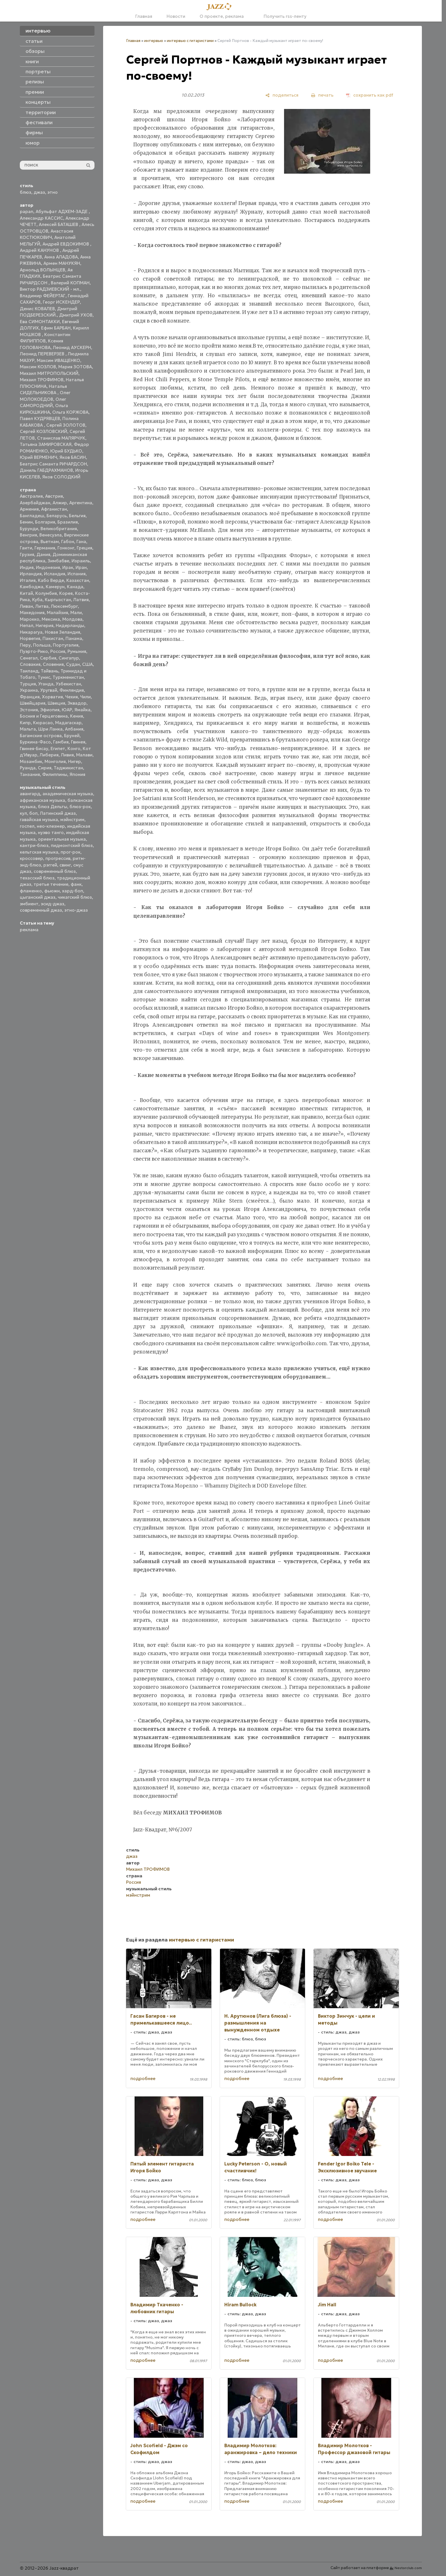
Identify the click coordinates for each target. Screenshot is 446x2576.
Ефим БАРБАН (56, 328)
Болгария (45, 522)
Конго (73, 748)
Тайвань (49, 671)
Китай (26, 593)
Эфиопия (49, 709)
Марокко (29, 619)
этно (52, 192)
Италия (28, 580)
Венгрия (28, 535)
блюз (25, 192)
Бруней (72, 735)
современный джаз (41, 910)
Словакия (30, 664)
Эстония (29, 709)
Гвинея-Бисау (34, 748)
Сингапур (69, 658)
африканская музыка (42, 800)
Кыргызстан (58, 599)
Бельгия (77, 515)
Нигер (74, 761)
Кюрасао (43, 722)
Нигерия (44, 625)
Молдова (72, 619)
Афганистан (54, 509)
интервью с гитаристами (190, 40)
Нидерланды (70, 625)
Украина (29, 690)
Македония (32, 612)
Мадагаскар (68, 722)
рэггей (50, 865)
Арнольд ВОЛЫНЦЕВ (42, 270)
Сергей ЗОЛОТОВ (65, 425)
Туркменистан (68, 677)
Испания (76, 573)
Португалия (65, 645)
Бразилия (67, 522)
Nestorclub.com (408, 2568)
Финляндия (71, 690)
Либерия (49, 755)
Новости (176, 16)
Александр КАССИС (41, 218)
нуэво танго (51, 832)
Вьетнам (49, 541)
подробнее (142, 2078)
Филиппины (54, 774)
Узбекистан (68, 684)
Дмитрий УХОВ (75, 315)
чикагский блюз (75, 897)
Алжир (60, 502)
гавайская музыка (39, 819)
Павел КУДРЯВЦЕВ (40, 418)
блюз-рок (80, 806)
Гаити (26, 548)
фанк (76, 884)
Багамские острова (41, 735)
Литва (42, 606)
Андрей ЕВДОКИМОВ (66, 244)
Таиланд (29, 671)
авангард (30, 793)
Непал (26, 625)
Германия (44, 548)
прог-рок (70, 852)
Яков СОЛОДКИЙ (61, 477)
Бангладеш (32, 515)
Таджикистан (68, 767)
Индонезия (48, 567)
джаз (39, 192)
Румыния (76, 651)
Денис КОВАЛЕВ (37, 308)
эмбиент (29, 903)
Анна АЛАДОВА (61, 257)
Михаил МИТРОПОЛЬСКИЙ (49, 373)
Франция (30, 696)
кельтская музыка (39, 852)
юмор (33, 143)
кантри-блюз (34, 845)
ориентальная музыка (62, 839)
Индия (27, 567)
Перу (25, 645)
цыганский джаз (37, 897)
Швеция (56, 703)
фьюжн (52, 891)
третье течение (51, 884)
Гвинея (78, 742)
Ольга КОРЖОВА (70, 412)
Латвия (81, 599)
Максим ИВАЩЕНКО (58, 360)
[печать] (322, 95)
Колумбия (46, 593)
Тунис (44, 677)
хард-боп (72, 891)
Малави (84, 755)
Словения (53, 664)
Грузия (27, 554)
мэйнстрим (72, 819)
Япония (77, 774)
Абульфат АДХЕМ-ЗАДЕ (62, 211)
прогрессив (57, 858)
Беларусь (57, 515)
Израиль (81, 561)
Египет (58, 748)
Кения (76, 716)
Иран (81, 567)
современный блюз (55, 871)
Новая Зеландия (62, 632)
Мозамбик (31, 761)
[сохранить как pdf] (369, 95)
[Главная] (220, 7)
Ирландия (31, 573)
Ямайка (82, 709)
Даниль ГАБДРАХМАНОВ (46, 470)
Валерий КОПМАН (70, 282)
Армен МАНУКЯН (61, 263)
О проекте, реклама (222, 16)
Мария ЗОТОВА (75, 366)
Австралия (31, 496)
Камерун (55, 586)
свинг (65, 865)
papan (26, 211)
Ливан (26, 606)
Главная (143, 16)
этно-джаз (76, 910)
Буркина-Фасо (35, 742)
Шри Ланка (50, 729)
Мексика (51, 619)
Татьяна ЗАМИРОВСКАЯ (46, 444)
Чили (85, 696)
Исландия (54, 573)
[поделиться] (282, 95)
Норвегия (30, 638)
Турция (28, 684)
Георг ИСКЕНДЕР (61, 302)
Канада (75, 586)
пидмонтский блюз (72, 845)
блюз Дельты (52, 806)
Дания (43, 554)
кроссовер (31, 858)
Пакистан (53, 638)
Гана (81, 541)
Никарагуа (31, 632)
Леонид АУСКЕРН (72, 347)
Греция (84, 548)
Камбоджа (31, 586)
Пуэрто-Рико (34, 651)
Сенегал (29, 658)
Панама (73, 638)
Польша (42, 645)
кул (23, 813)
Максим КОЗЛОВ (38, 366)
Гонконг (65, 548)
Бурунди (29, 528)
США (87, 664)
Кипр (25, 722)
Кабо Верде (51, 580)
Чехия (71, 696)
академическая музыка (68, 793)
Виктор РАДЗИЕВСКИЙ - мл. (50, 289)
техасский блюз (37, 878)
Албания (74, 729)
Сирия (44, 767)
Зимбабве (58, 561)
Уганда (45, 684)
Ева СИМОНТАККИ (40, 321)
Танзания (30, 774)
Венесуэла (50, 535)
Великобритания (58, 528)
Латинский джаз (58, 813)
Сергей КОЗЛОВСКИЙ (43, 431)
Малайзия (57, 612)
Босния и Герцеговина (44, 716)
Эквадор (76, 703)
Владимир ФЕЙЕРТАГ (42, 295)
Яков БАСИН (72, 457)
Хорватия (52, 696)
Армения (29, 509)
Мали (76, 612)
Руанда (28, 767)
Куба (37, 599)
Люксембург (64, 606)
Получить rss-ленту (282, 16)
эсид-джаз (52, 903)
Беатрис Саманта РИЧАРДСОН (53, 464)
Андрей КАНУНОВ (40, 250)
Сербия (48, 658)
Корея (66, 593)
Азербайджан (35, 502)
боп (33, 813)
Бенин (26, 522)
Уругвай (48, 690)
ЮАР (67, 709)
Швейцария (32, 703)
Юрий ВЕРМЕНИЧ (38, 457)
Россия (57, 651)
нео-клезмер (51, 826)
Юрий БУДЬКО (66, 451)
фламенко (31, 891)
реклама (29, 929)
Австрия (54, 496)
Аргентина (80, 502)
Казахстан (77, 580)
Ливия (67, 755)
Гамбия (61, 742)
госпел (27, 826)
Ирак (67, 567)
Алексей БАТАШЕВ (59, 224)
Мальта (28, 729)
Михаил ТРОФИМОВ (41, 379)
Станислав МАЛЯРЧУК (61, 438)
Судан (73, 664)
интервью (153, 40)
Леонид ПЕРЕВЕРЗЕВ (42, 353)
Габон (67, 541)
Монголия (55, 761)
